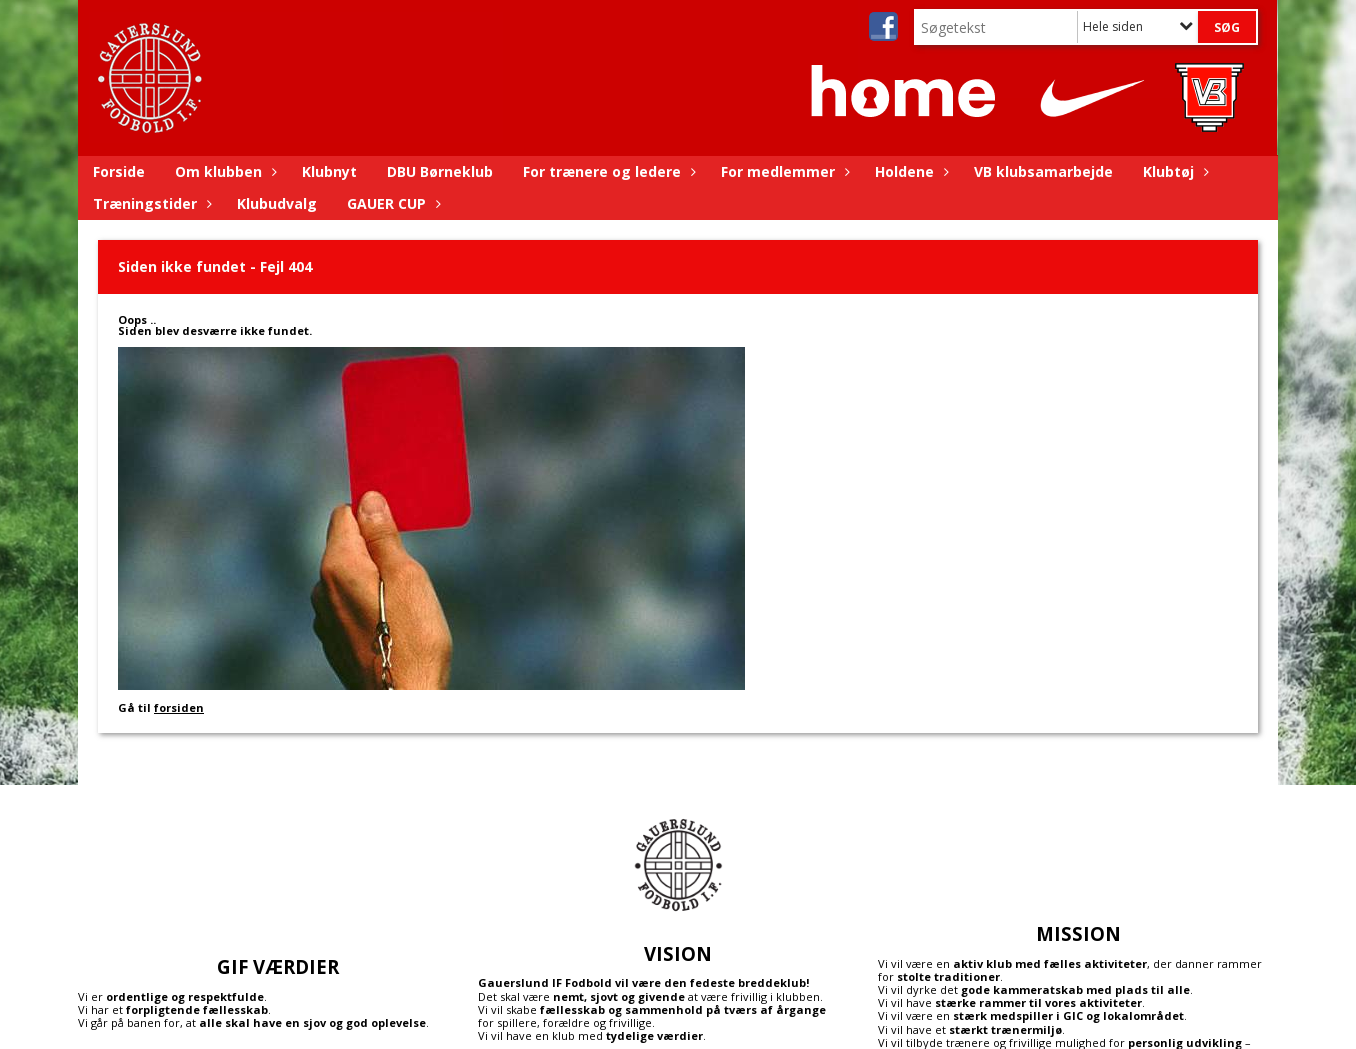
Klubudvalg (277, 203)
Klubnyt (329, 171)
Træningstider (150, 203)
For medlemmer (783, 171)
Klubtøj (1173, 171)
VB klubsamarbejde (1043, 171)
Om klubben (223, 171)
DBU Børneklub (440, 171)
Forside (119, 171)
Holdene (909, 171)
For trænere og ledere (607, 171)
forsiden (179, 707)
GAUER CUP (391, 203)
